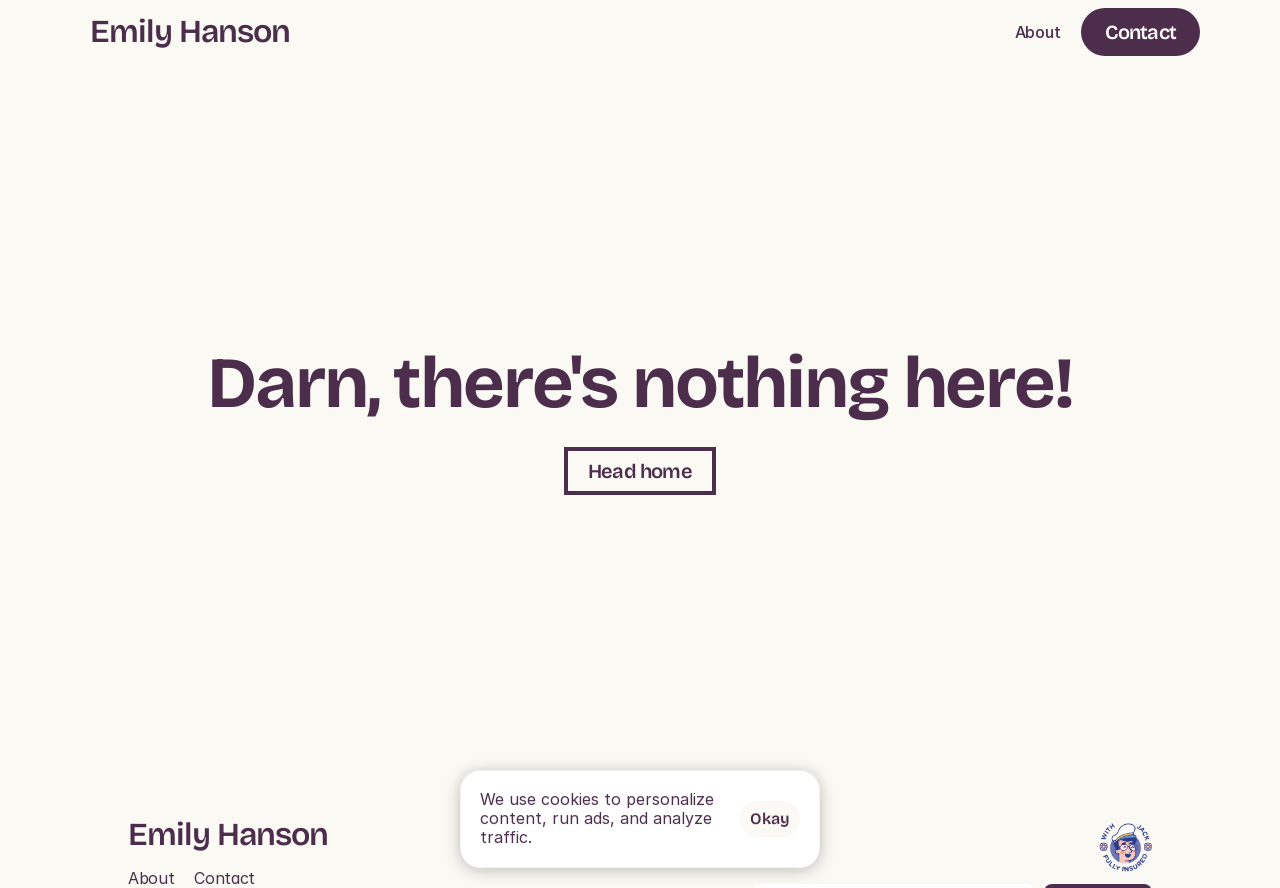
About (1038, 32)
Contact (224, 878)
